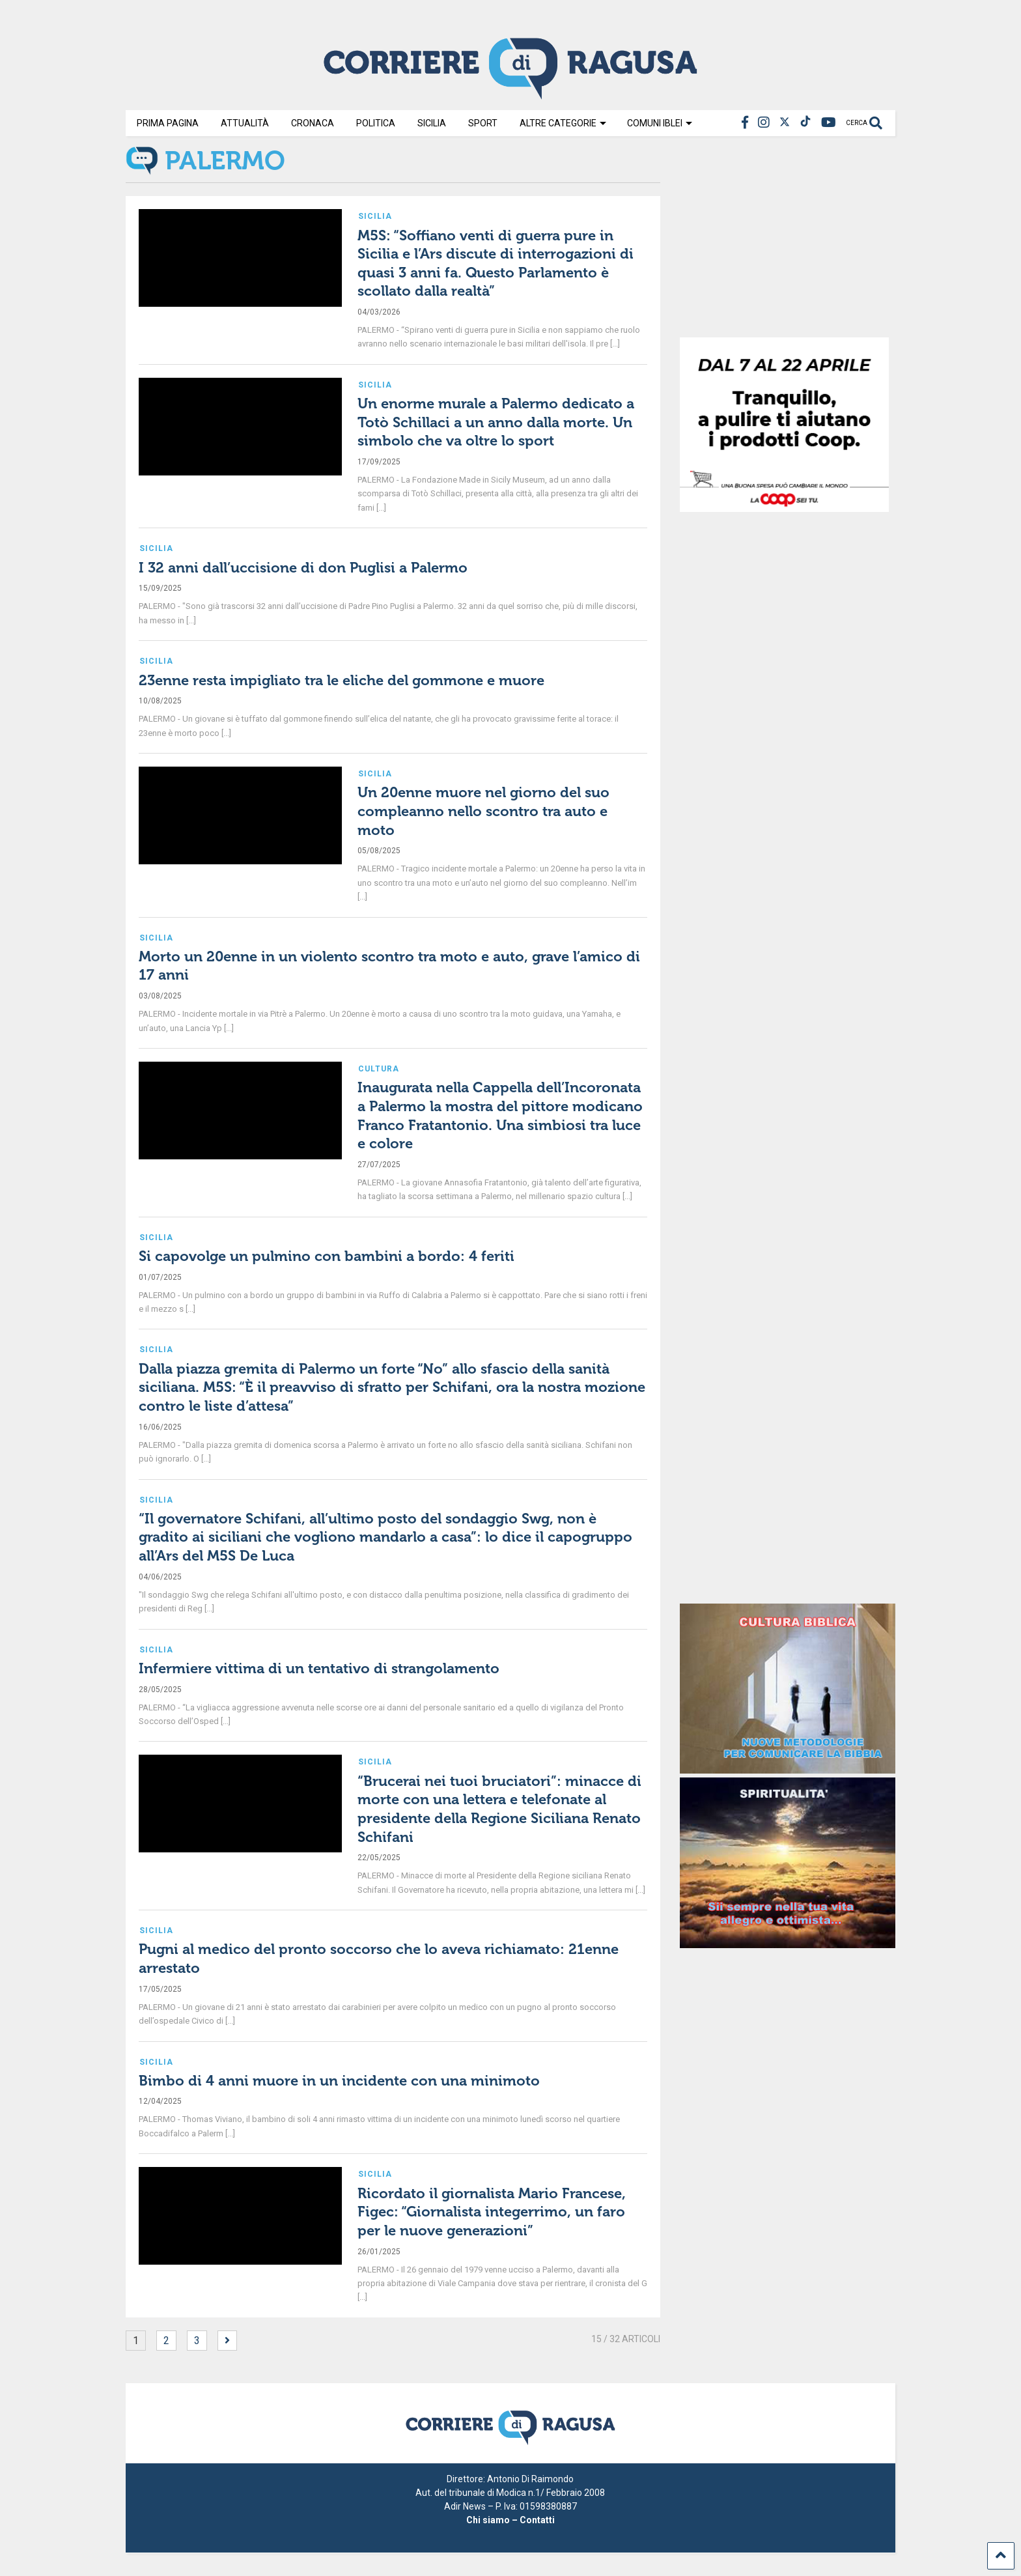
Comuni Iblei (659, 123)
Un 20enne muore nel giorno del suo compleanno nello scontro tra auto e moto (483, 811)
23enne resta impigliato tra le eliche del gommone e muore (341, 680)
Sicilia (431, 123)
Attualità (245, 123)
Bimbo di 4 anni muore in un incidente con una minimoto (339, 2080)
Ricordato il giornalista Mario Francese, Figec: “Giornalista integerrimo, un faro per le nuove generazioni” (491, 2212)
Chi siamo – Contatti (510, 2520)
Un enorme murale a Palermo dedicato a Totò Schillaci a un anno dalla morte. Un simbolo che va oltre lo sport (495, 422)
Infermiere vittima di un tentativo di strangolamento (319, 1668)
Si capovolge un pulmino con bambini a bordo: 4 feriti (326, 1256)
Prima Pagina (168, 123)
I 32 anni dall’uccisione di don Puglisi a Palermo (303, 567)
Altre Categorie (563, 123)
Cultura (378, 1068)
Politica (375, 123)
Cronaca (312, 123)
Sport (482, 123)
